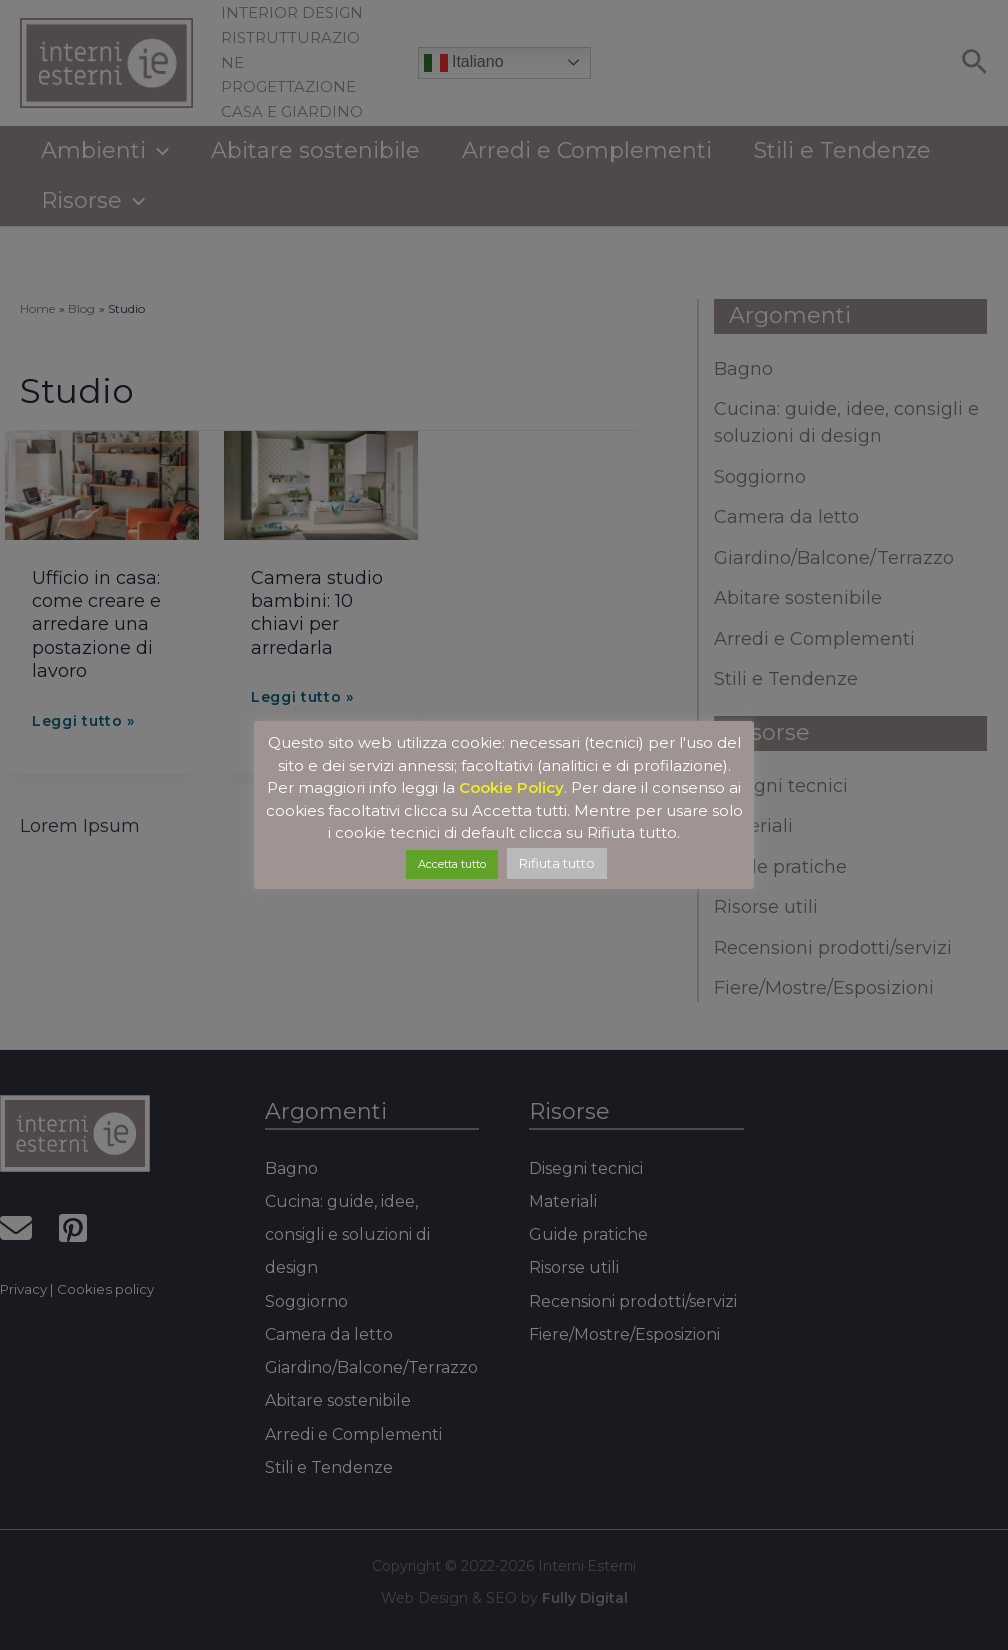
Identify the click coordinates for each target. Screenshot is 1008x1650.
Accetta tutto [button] (452, 864)
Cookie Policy (511, 787)
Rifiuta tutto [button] (557, 863)
